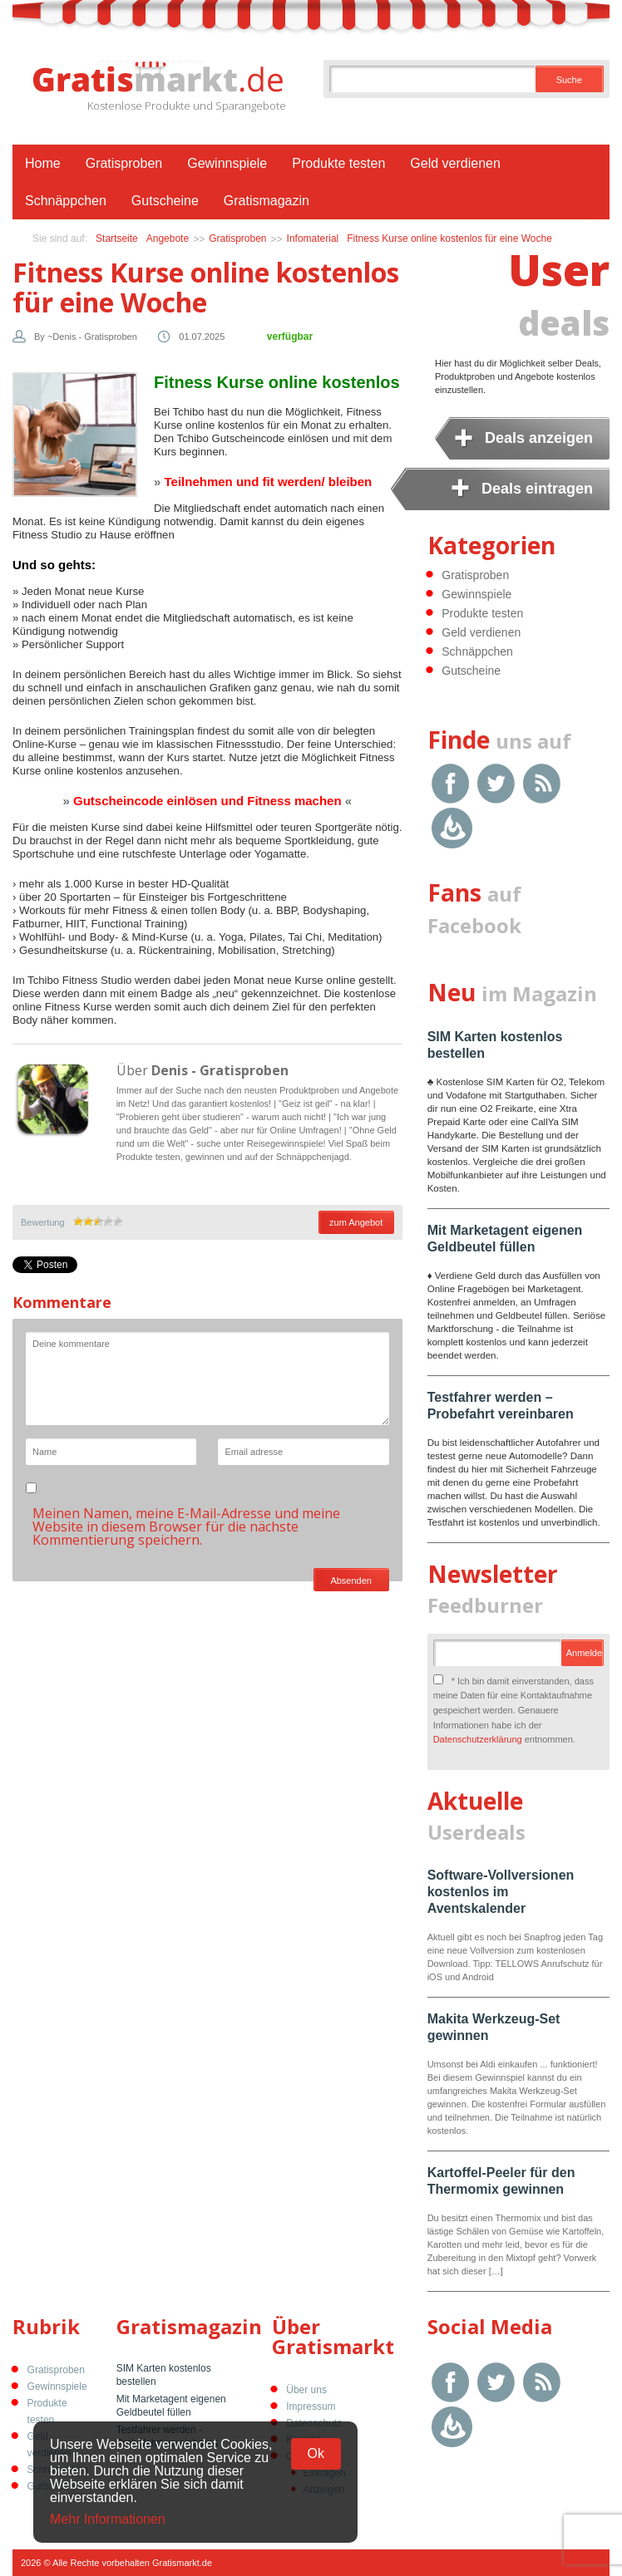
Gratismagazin (266, 201)
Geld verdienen (455, 163)
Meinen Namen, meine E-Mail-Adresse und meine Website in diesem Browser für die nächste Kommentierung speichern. (186, 1526)
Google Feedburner (452, 828)
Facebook (450, 783)
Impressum (310, 2406)
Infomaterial (313, 238)
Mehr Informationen (107, 2519)
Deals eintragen (537, 488)
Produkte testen (338, 163)
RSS (541, 783)
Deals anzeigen (539, 438)
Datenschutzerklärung (477, 1739)
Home (43, 163)
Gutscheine (165, 201)
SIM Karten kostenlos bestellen (163, 2374)
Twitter (496, 783)
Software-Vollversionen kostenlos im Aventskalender (501, 1891)
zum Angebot (356, 1222)
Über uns (306, 2390)
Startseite (117, 238)
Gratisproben (124, 163)
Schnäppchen (65, 201)
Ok (316, 2453)
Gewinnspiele (227, 163)
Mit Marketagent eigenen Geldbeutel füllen (171, 2405)
